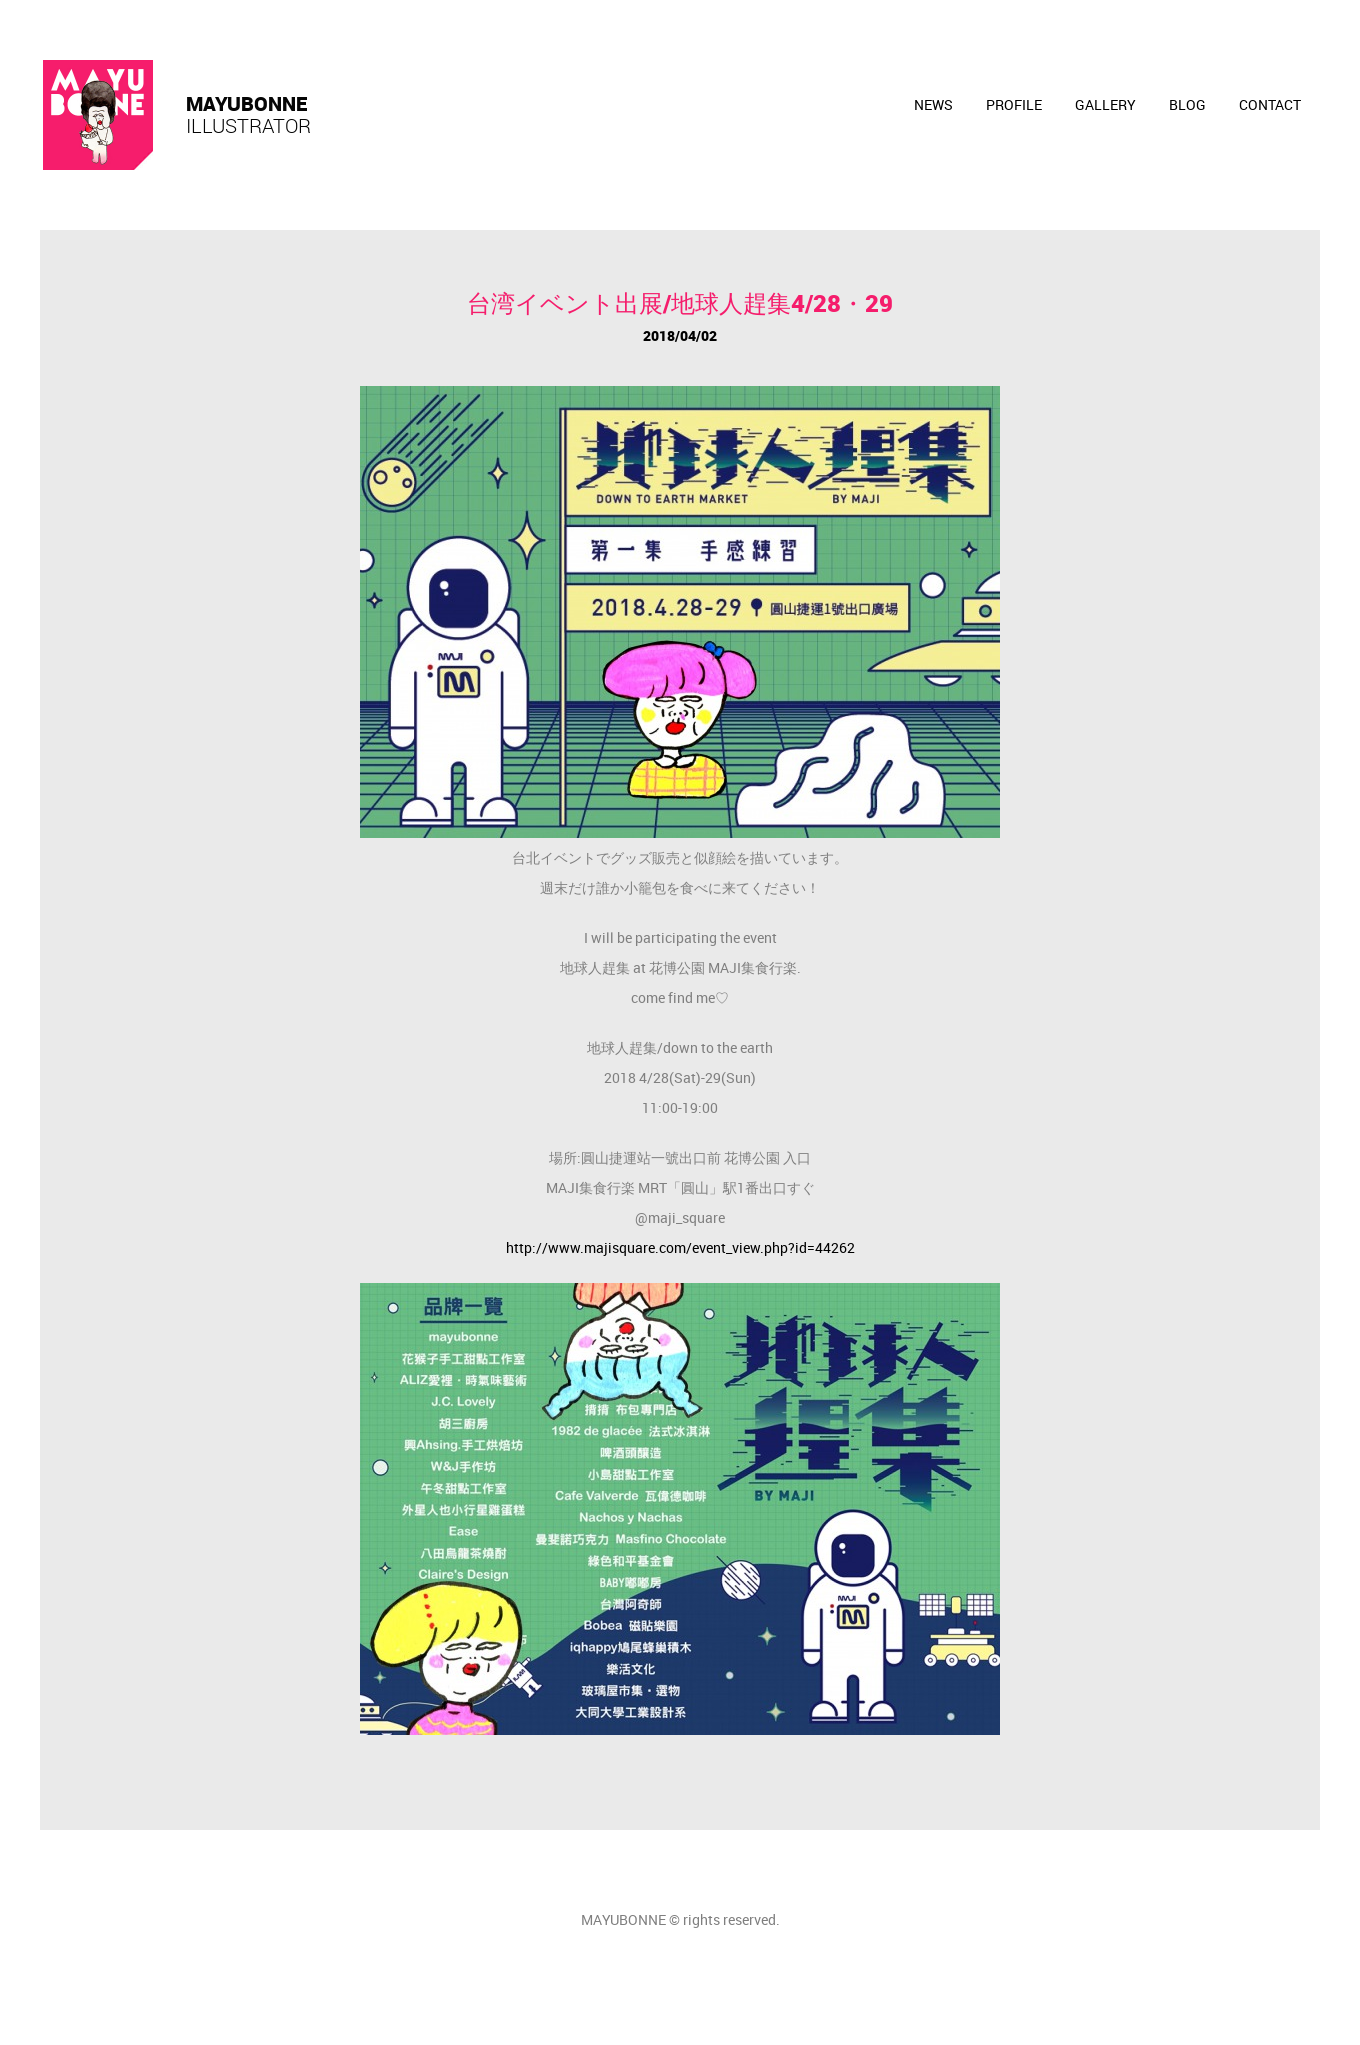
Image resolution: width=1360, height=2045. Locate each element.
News (933, 104)
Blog (1187, 104)
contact (1270, 104)
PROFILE (1014, 104)
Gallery (1105, 104)
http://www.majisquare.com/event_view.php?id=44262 (680, 1247)
